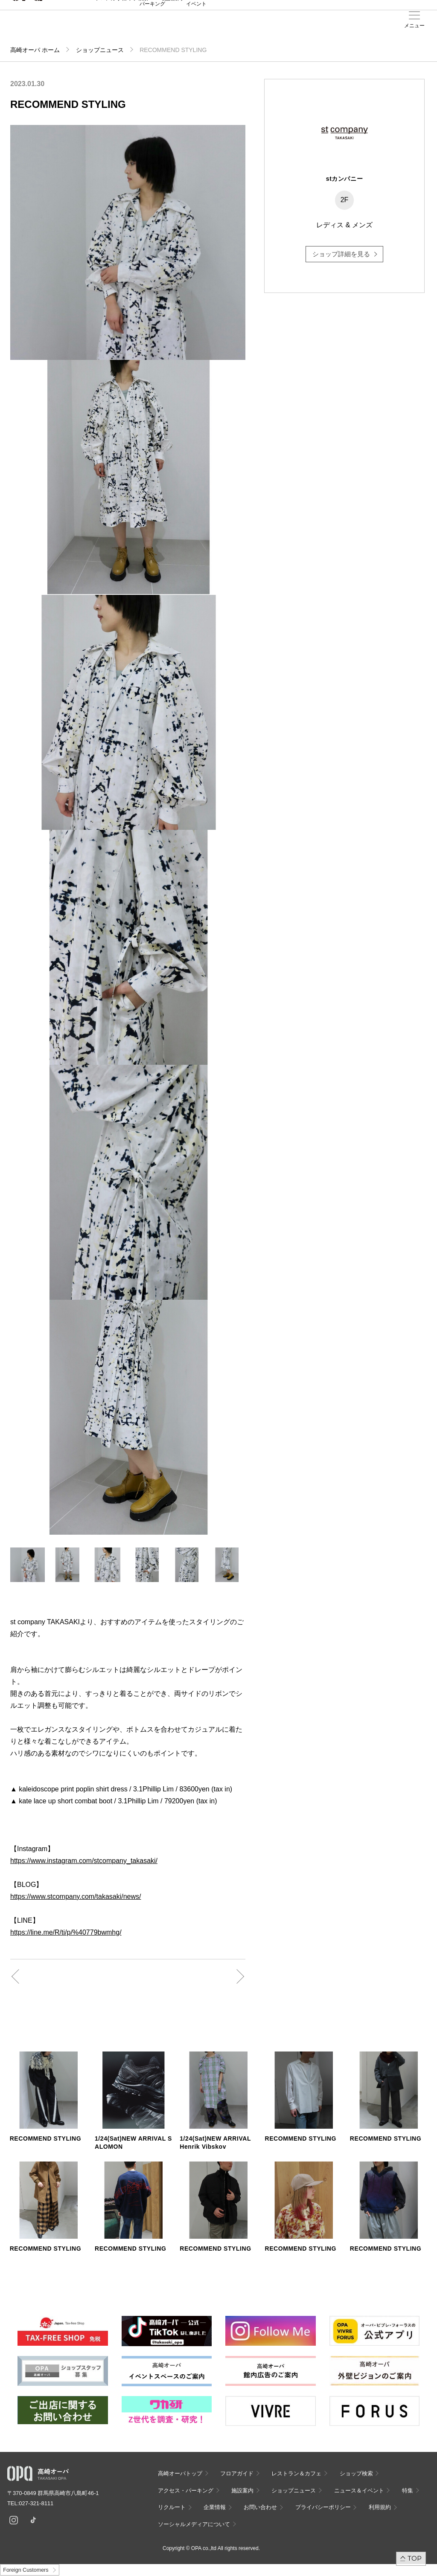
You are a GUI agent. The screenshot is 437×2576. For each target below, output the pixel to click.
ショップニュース (100, 49)
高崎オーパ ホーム (35, 49)
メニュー (414, 26)
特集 (407, 2490)
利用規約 (380, 2507)
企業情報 (215, 2507)
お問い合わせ (260, 2507)
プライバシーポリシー (323, 2507)
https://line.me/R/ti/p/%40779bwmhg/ (66, 1932)
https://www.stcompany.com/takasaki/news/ (75, 1896)
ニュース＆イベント (196, 29)
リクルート (172, 2507)
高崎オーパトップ (180, 2473)
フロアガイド (110, 26)
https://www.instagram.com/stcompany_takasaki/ (83, 1860)
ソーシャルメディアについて (194, 2524)
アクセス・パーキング (152, 29)
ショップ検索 (132, 26)
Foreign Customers (25, 2570)
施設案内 (172, 26)
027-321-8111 (39, 2503)
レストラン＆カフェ (296, 2473)
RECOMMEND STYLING (45, 2138)
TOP (415, 2558)
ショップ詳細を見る (341, 254)
